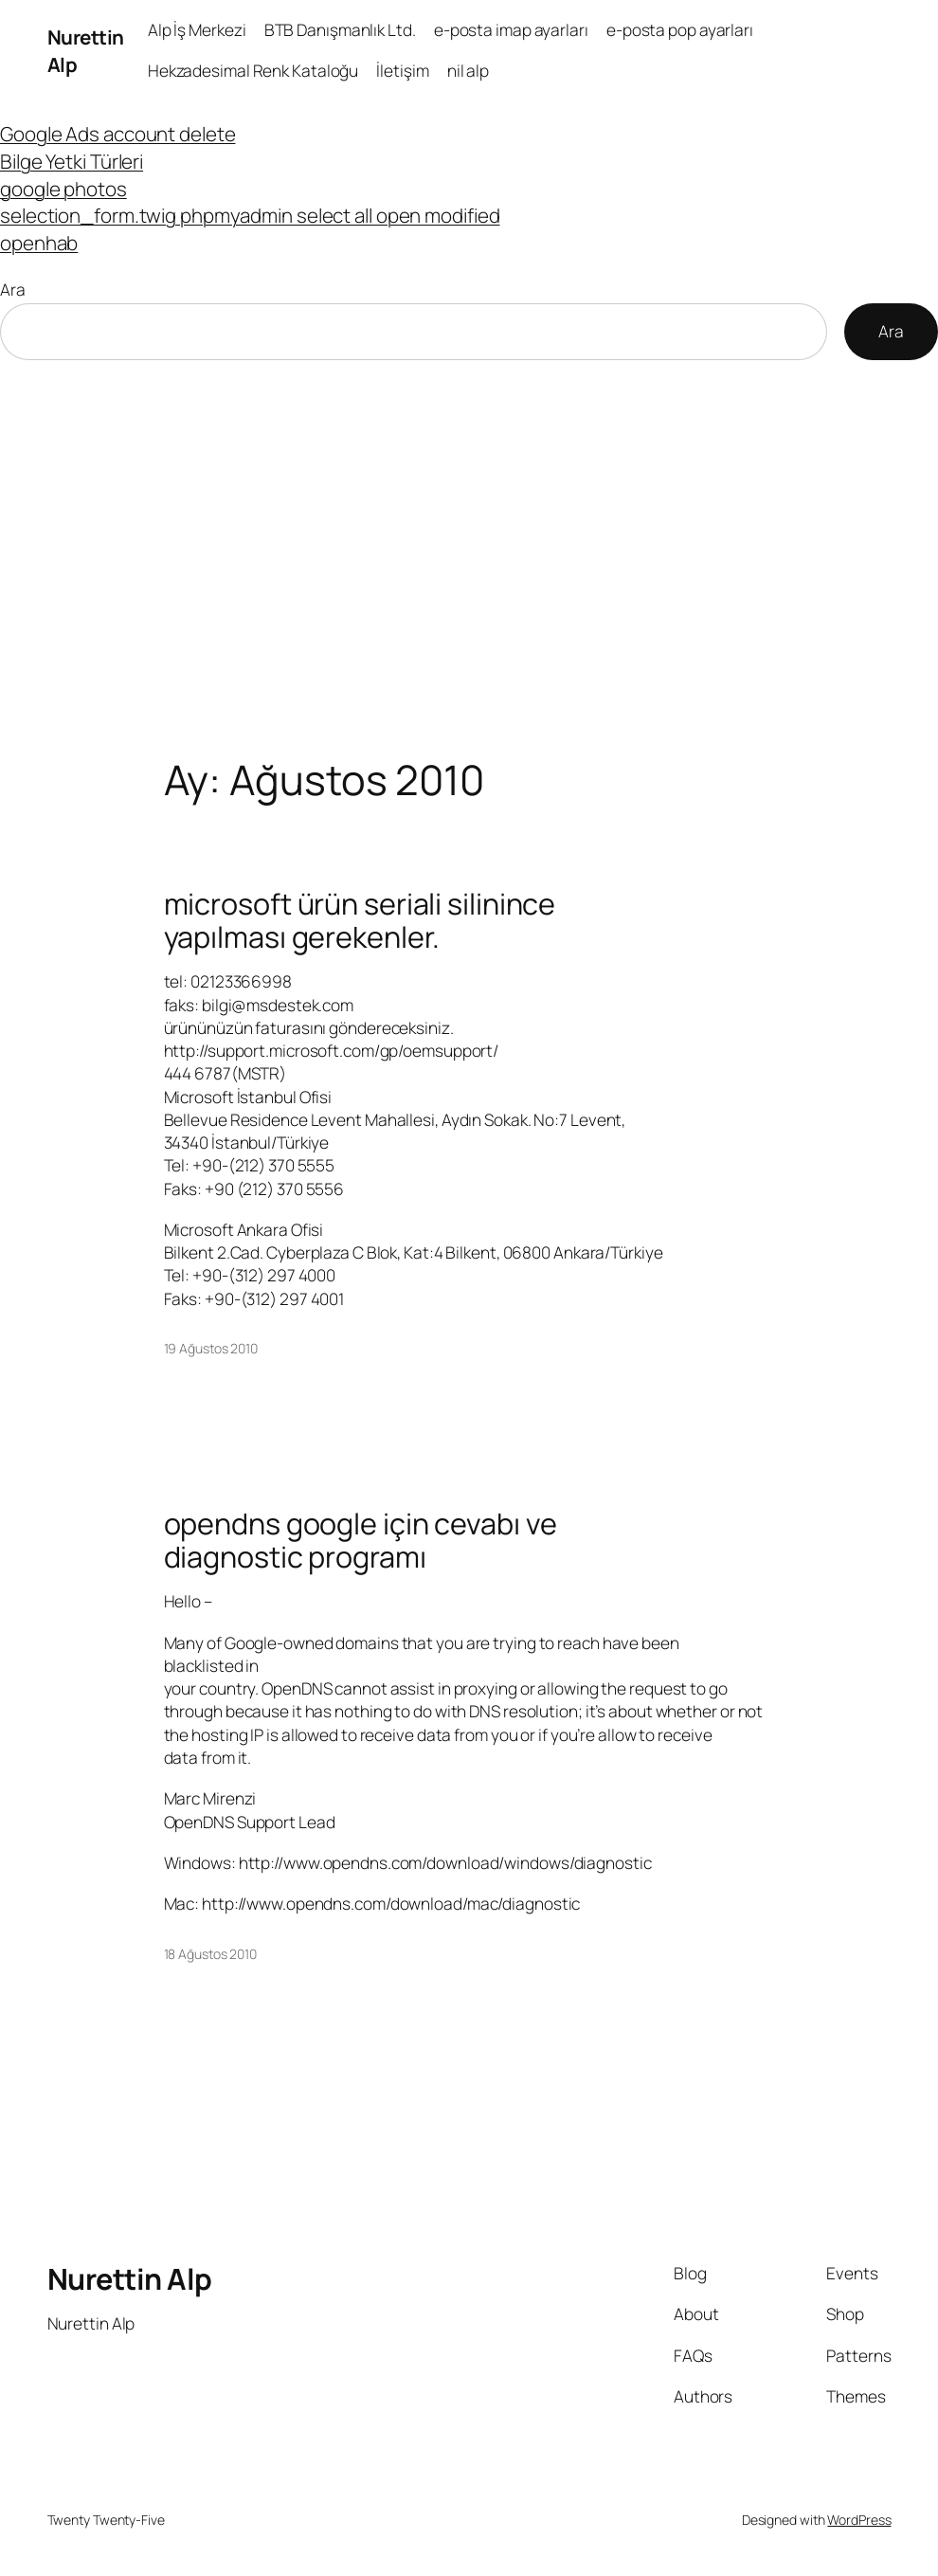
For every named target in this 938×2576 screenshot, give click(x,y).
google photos (63, 188)
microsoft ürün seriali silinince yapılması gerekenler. (360, 919)
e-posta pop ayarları (679, 30)
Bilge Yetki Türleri (71, 161)
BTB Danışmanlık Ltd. (340, 30)
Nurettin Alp (129, 2278)
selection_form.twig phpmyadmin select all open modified (250, 215)
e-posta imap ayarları (511, 30)
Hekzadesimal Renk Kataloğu (253, 71)
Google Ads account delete (118, 133)
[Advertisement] (469, 559)
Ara (13, 289)
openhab (39, 242)
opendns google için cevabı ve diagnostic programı (360, 1539)
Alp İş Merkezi (197, 30)
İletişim (402, 71)
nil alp (468, 71)
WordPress (859, 2520)
